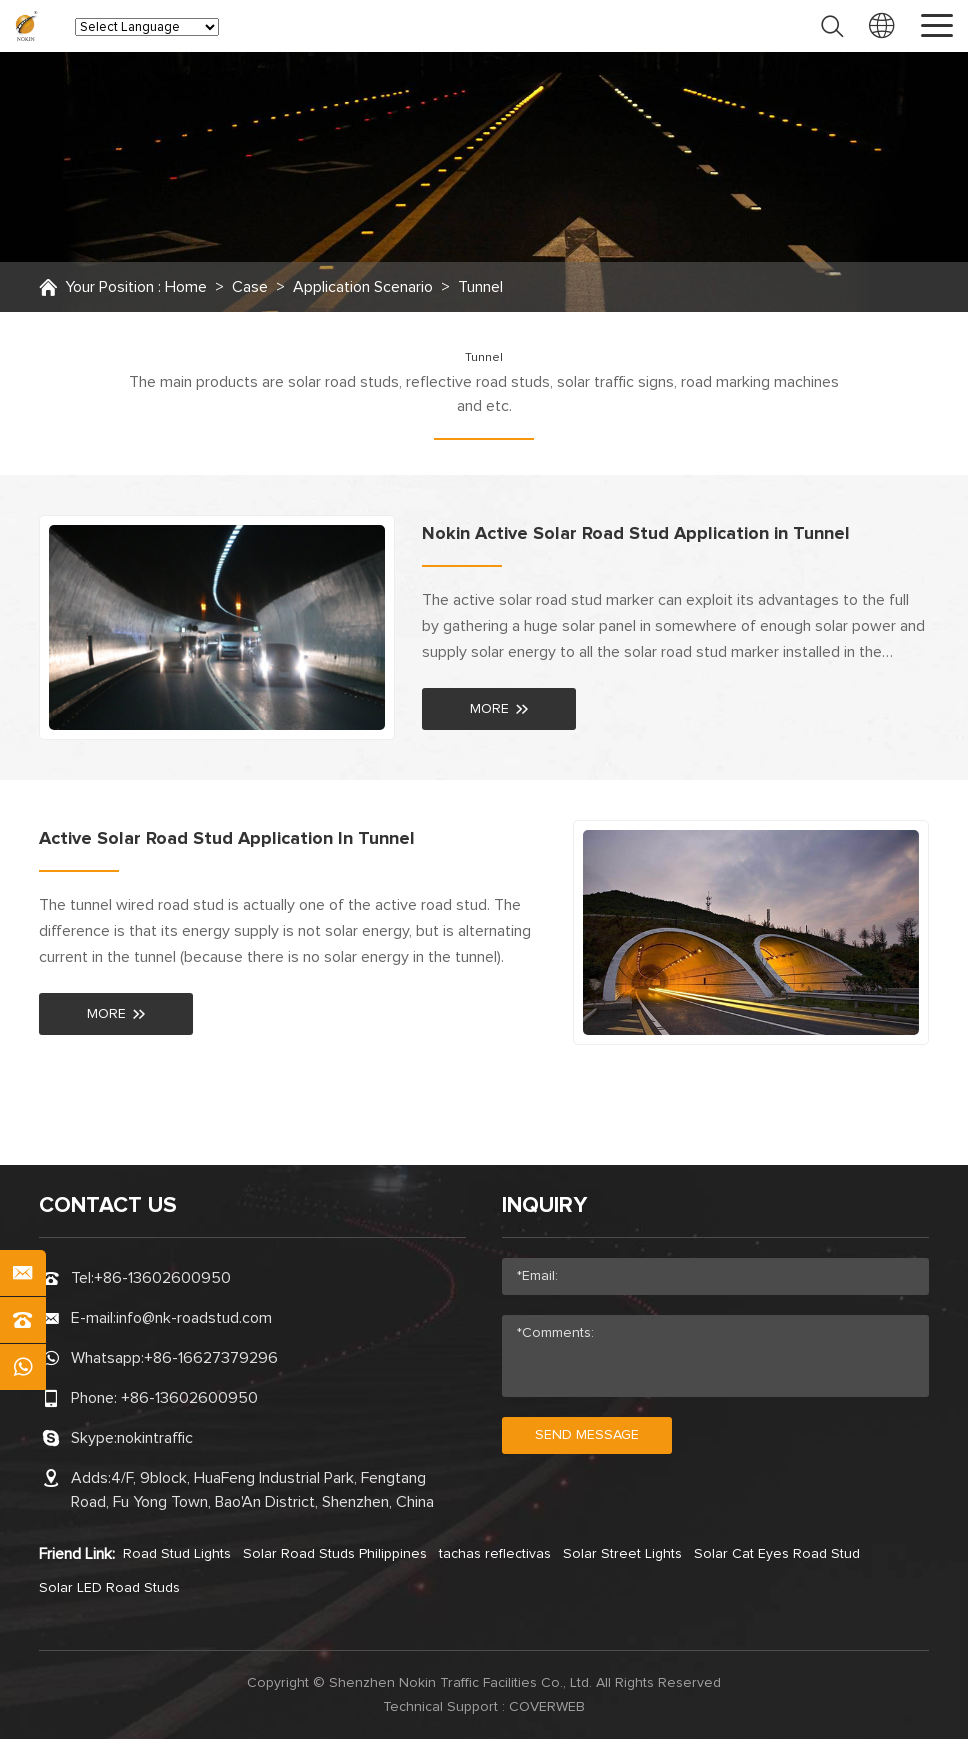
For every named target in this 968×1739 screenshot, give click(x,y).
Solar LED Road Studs (109, 1588)
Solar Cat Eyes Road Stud (777, 1554)
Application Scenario (363, 287)
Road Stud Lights (177, 1554)
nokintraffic (155, 1438)
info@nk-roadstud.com (194, 1318)
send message (587, 1435)
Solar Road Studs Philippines (335, 1554)
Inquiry (544, 1206)
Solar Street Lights (622, 1554)
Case (250, 287)
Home (186, 287)
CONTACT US (108, 1206)
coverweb (547, 1707)
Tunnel (480, 287)
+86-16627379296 (211, 1358)
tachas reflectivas (495, 1554)
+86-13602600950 (162, 1278)
